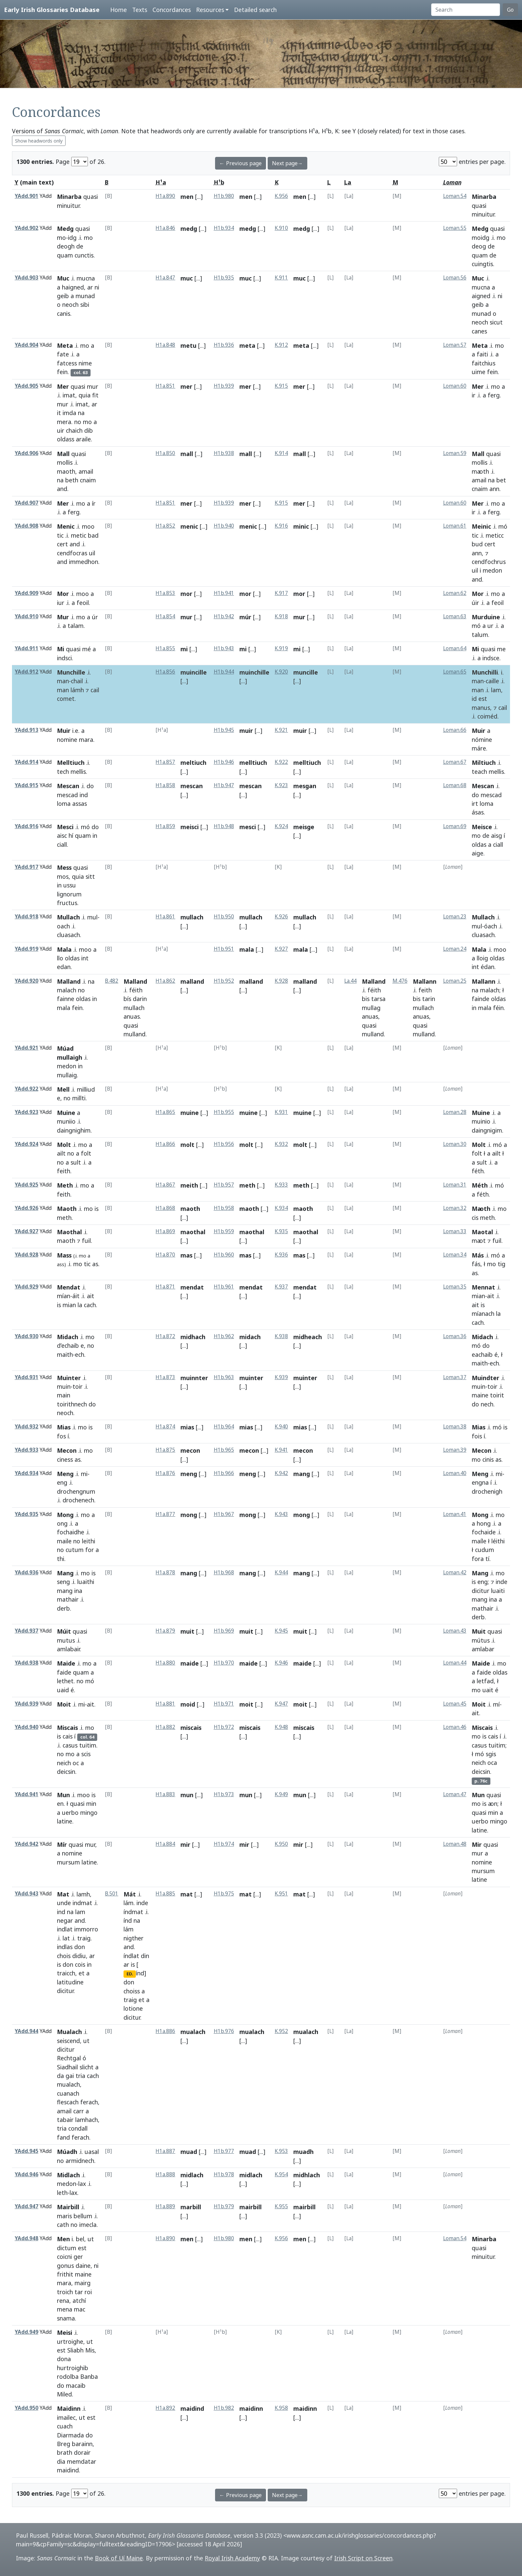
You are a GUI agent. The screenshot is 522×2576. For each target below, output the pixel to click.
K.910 (281, 228)
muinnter (194, 1378)
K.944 (281, 1572)
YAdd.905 (26, 385)
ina (78, 1591)
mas (186, 1255)
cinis (488, 1459)
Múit (64, 1631)
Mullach (68, 917)
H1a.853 (165, 593)
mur (92, 386)
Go (510, 9)
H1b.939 (224, 385)
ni (97, 287)
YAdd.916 (26, 826)
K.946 (281, 1662)
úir (475, 603)
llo (60, 958)
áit (76, 1296)
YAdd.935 (26, 1514)
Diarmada (70, 2435)
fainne (65, 999)
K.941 (281, 1449)
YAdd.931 (26, 1377)
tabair (65, 2120)
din (145, 1956)
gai (70, 2076)
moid (187, 1704)
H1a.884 (165, 1843)
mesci (247, 827)
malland (192, 981)
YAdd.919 (26, 948)
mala (246, 949)
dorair (82, 2452)
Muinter (69, 1378)
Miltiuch (484, 763)
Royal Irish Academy (232, 2558)
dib (88, 430)
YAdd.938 (26, 1662)
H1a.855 (165, 648)
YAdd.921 (26, 1047)
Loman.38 (454, 1426)
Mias (64, 1427)
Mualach (69, 2032)
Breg (63, 2444)
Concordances (171, 10)
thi (60, 1559)
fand (63, 2137)
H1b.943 (224, 648)
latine (64, 1821)
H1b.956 (224, 1144)
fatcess (67, 363)
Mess (64, 867)
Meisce (482, 827)
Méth (480, 1185)
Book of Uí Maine (119, 2558)
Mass (64, 1255)
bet (501, 480)
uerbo (70, 1812)
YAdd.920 (26, 980)
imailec (66, 2417)
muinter (251, 1378)
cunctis (84, 255)
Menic (66, 526)
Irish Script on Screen (363, 2558)
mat (186, 1894)
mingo (89, 1812)
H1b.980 (224, 196)
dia (61, 2461)
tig (501, 1264)
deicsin (66, 1772)
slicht (87, 2067)
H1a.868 (165, 1208)
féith (135, 990)
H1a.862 (165, 980)
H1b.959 (224, 1231)
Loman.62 (454, 593)
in (95, 835)
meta (247, 345)
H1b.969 (224, 1630)
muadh (303, 2152)
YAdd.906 (26, 453)
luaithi (85, 1582)
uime (478, 372)
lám (128, 1903)
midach (250, 1337)
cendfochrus (489, 562)
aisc (62, 835)
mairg (83, 2283)
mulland (134, 1034)
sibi (84, 304)
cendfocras (72, 553)
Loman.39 (454, 1449)
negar (65, 1920)
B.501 (111, 1893)
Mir (477, 1844)
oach (63, 926)
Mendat (68, 1287)
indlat (65, 1929)
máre (479, 748)
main (63, 1395)
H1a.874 (165, 1426)
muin (64, 1386)
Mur (63, 617)
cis (475, 1218)
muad (188, 2152)
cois (80, 1964)
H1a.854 (165, 616)
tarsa (378, 999)
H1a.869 (165, 1231)
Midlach (68, 2175)
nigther (133, 1938)
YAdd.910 (26, 616)
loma (64, 803)
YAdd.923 (26, 1112)
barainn (82, 2444)
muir (246, 731)
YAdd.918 (26, 916)
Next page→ (287, 163)
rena (63, 2301)
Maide (66, 1663)
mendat (192, 1287)
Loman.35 (454, 1286)
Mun (63, 1795)
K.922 (281, 762)
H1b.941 (224, 593)
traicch (66, 1973)
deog (479, 246)
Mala (64, 949)
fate (63, 354)
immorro (86, 1929)
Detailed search (255, 10)
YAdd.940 (26, 1727)
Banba (89, 2376)
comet (66, 699)
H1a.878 (165, 1572)
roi (88, 2292)
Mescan (68, 786)
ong (62, 1523)
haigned (73, 287)
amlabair (68, 1649)
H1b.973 (224, 1794)
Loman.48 (454, 1843)
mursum (68, 1862)
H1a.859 (165, 826)
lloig (482, 958)
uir (60, 430)
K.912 (281, 344)
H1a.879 (165, 1630)
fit (95, 395)
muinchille (254, 672)
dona (64, 2359)
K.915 (281, 385)
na (81, 413)
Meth (65, 1185)
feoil (83, 603)
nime (85, 363)
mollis (65, 462)
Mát (130, 1894)
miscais (190, 1728)
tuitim (87, 1745)
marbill (190, 2207)
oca (492, 1763)
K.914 (281, 453)
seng (63, 1582)
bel (80, 2239)
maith (65, 1354)
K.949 (281, 1794)
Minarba (69, 197)
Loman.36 (454, 1336)
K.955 (281, 2206)
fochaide (484, 1532)
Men (63, 2239)
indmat (82, 1903)
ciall (62, 844)
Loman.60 (454, 385)
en (60, 1803)
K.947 (281, 1703)
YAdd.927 (26, 1231)
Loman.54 (454, 196)
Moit (64, 1704)
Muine (66, 1113)
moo (88, 526)
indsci (64, 658)
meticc (495, 535)
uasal (92, 2152)
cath (63, 2225)
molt (187, 1145)
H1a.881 (165, 1703)
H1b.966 (224, 1473)
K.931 (281, 1112)
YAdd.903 (26, 277)
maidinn (251, 2408)
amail (86, 471)
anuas (132, 1016)
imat (69, 395)
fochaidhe (70, 1532)
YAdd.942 (26, 1843)
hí (71, 835)
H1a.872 (165, 1336)
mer (186, 386)
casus (70, 1745)
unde (64, 1903)
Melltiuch (71, 763)
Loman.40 (454, 1473)
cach (90, 1305)
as (95, 1264)
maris (64, 2216)
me (501, 649)
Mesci (65, 827)
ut (86, 2041)
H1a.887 (165, 2151)
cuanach (68, 2093)
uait (487, 1690)
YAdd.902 (26, 228)
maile (64, 1541)
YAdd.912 (26, 671)
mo (61, 238)
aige (477, 853)
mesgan (304, 786)
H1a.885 (165, 1893)
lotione (133, 2008)
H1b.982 (224, 2407)
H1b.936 (224, 344)
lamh (83, 1894)
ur (490, 626)
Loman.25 (454, 980)
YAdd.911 (26, 648)
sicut (496, 322)
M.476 (399, 980)
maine (480, 1395)
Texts (139, 10)
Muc (63, 278)
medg (188, 229)
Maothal (69, 1232)
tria (80, 2076)
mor (186, 594)
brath (64, 2452)
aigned (481, 296)
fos (61, 1436)
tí (487, 1559)
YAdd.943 (26, 1893)
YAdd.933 (26, 1449)
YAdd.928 (26, 1254)
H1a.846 (165, 228)
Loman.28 (454, 1112)
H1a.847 (165, 277)
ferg (494, 395)
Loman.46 (454, 1727)
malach (66, 990)
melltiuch (253, 763)
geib (63, 296)
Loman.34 (454, 1254)
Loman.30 (454, 1144)
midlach (191, 2175)
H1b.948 (224, 826)
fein (62, 372)
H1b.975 (224, 1893)
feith (425, 990)
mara (86, 740)
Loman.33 (454, 1231)
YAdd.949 (26, 2331)
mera (64, 422)
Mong (65, 1515)
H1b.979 (224, 2206)
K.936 (281, 1254)
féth (478, 1171)
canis (63, 313)
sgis (491, 1754)
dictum (66, 2248)
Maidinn (69, 2408)
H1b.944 (224, 671)
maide (189, 1663)
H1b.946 (224, 762)
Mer (63, 386)
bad (93, 535)
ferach (89, 2102)
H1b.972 (224, 1727)
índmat (133, 1912)
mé (86, 649)
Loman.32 (454, 1208)
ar (90, 287)
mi (184, 649)
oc (76, 1763)
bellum (83, 2216)
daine (83, 2266)
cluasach (68, 935)
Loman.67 (454, 762)
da (60, 2076)
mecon (190, 1450)
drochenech (78, 1500)
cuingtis (482, 264)
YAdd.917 (26, 866)
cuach (65, 2426)
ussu (69, 885)
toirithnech (72, 1404)
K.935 (281, 1231)
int (85, 958)
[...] (199, 197)
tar (79, 2292)
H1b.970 (224, 1662)
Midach (67, 1337)
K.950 (281, 1843)
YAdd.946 (26, 2174)
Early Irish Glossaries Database (52, 9)
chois (64, 1956)
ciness (65, 1459)
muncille (305, 672)
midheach (307, 1337)
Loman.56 (454, 277)
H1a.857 (165, 762)
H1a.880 (165, 1662)
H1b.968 (224, 1572)
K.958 (281, 2407)
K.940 (281, 1426)
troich (65, 2292)
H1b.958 (224, 1208)
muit (187, 1631)
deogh (66, 246)
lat (66, 1938)
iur (60, 603)
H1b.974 (224, 1843)
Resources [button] (210, 10)
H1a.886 (165, 2031)
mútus (481, 1640)
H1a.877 (165, 1514)
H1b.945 (224, 730)
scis (86, 1754)
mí (496, 1704)
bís (127, 999)
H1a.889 (165, 2206)
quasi (90, 197)
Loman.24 (454, 948)
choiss (132, 1991)
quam (65, 255)
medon (492, 570)
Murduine (486, 617)
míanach (483, 1313)
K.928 (281, 980)
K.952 (281, 2031)
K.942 (281, 1473)
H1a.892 (165, 2407)
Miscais (67, 1728)
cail (95, 690)
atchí (79, 2301)
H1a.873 (165, 1377)
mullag (371, 1008)
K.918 (281, 616)
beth (71, 480)
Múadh (67, 2152)
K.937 (281, 1286)
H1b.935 (224, 277)
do (90, 786)
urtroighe (70, 2341)
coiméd (487, 716)
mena (64, 2309)
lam (496, 690)
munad (85, 296)
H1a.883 (165, 1794)
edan (64, 967)
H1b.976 (224, 2031)
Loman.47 (454, 1794)
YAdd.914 (26, 762)
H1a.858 (165, 785)
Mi (60, 649)
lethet (65, 1681)
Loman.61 (454, 525)
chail (77, 681)
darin (140, 999)
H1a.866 (165, 1144)
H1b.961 (224, 1286)
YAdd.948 (26, 2238)
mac (79, 2309)
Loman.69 (454, 826)
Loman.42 (454, 1572)
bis (366, 999)
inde (501, 1582)
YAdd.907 (26, 502)
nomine (67, 740)
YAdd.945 (26, 2151)
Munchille (71, 672)
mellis (78, 771)
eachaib (482, 1354)
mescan (191, 786)
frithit (65, 2274)
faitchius (483, 363)
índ (128, 1920)
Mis (90, 2350)
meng (188, 1474)
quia (85, 395)
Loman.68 (454, 785)
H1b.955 (224, 1112)
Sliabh (75, 2350)
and (62, 489)
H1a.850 (165, 453)
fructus (67, 903)
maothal (192, 1232)
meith (189, 1185)
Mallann (424, 981)
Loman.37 (454, 1377)
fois (477, 1436)
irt (475, 803)
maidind (68, 2470)
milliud (86, 1089)
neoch (70, 304)
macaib (76, 2385)
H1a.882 (165, 1727)
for (89, 1550)
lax (82, 2184)
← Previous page (240, 163)
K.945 (281, 1630)
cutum (75, 1550)
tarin (428, 999)
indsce (490, 658)
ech (79, 1354)
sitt (90, 876)
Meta (65, 345)
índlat (131, 1956)
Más (478, 1255)
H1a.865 (165, 1112)
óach (490, 926)
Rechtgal (69, 2058)
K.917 (281, 593)
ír (94, 503)
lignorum (69, 894)
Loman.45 (454, 1703)
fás (476, 1264)
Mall (63, 454)
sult (76, 1162)
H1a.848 (165, 344)
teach (479, 771)
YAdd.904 (26, 344)
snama (66, 2318)
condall (78, 2128)
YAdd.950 (26, 2407)
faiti (482, 354)
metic (78, 535)
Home (118, 10)
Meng (65, 1474)
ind (84, 795)
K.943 (281, 1514)
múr (245, 617)
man (63, 681)
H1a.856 (165, 671)
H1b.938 (224, 453)
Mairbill (68, 2207)
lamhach (86, 2120)
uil (92, 553)
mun (186, 1795)
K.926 (281, 916)
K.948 (281, 1727)
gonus (65, 2266)
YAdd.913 (26, 730)
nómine (482, 740)
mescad (67, 795)
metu (188, 345)
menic (189, 526)
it (59, 413)
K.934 (281, 1208)
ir (473, 395)
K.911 (281, 277)
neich (64, 1763)
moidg (480, 238)
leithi (88, 1541)
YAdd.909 (26, 593)
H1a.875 (165, 1449)
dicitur (480, 1591)
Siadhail (67, 2067)
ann (494, 489)
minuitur (68, 206)
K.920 (281, 671)
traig (84, 1938)
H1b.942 (224, 616)
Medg (65, 229)
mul (92, 917)
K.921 (281, 730)
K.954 (281, 2174)
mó (502, 526)
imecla (88, 2225)
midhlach (306, 2175)
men (186, 197)
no (77, 422)
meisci (189, 827)
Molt (64, 1145)
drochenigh (487, 1491)
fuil (86, 1241)
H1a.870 (165, 1254)
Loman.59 (454, 453)
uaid (63, 1690)
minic (301, 526)
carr (78, 2111)
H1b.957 (224, 1184)
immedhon (83, 562)
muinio (481, 1121)
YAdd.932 (26, 1426)
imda (69, 413)
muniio (66, 1121)
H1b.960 (224, 1254)
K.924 (281, 826)
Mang (65, 1573)
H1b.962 (224, 1336)
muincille (193, 672)
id (474, 699)
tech (63, 771)
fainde (480, 999)
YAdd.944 (26, 2031)
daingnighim (74, 1130)
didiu (79, 1956)
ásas (478, 812)
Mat (63, 1894)
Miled (64, 2394)
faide (64, 1672)
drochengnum (76, 1491)
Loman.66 (454, 730)
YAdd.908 (26, 525)
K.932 (281, 1144)
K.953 (281, 2151)
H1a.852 (165, 525)
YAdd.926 (26, 1208)
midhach (192, 1337)
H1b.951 (224, 948)
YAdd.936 (26, 1572)
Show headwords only (39, 141)
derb (63, 1608)
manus (481, 708)
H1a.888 (165, 2174)
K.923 (281, 785)
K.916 (281, 525)
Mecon (67, 1450)
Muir (64, 731)
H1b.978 (224, 2174)
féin (498, 1008)
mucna (86, 278)
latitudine (70, 1982)
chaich (74, 430)
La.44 (350, 980)
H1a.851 (165, 385)
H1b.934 (224, 228)
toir (78, 1386)
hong (484, 1523)
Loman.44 (454, 1662)
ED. (130, 1974)
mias (187, 1427)
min (91, 1803)
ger (78, 2257)
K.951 (281, 1893)
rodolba (68, 2376)
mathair (68, 1599)
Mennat (483, 1287)
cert (62, 544)
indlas (65, 1947)
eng (62, 1482)
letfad (485, 1681)
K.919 (281, 648)
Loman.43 (454, 1630)
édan (487, 967)
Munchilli (485, 672)
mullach (191, 917)
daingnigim (487, 1130)
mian (69, 1305)
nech (487, 1404)
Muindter (485, 1378)
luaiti (498, 1591)
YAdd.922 (26, 1088)
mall (186, 454)
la (80, 1305)
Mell (63, 1089)
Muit (479, 1631)
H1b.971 (224, 1703)
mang (301, 1474)
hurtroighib (72, 2368)
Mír (62, 1844)
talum (480, 635)
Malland (69, 981)
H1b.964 (224, 1426)
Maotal (482, 1232)
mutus (66, 1640)
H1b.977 (224, 2151)
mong (188, 1515)
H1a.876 (165, 1473)
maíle (479, 1541)
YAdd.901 (26, 196)
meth (247, 1185)
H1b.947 (224, 785)
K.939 (281, 1377)
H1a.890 (165, 196)
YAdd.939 (26, 1703)
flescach (68, 2102)
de (79, 246)
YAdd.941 (26, 1794)
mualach (68, 2084)
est (482, 699)
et (82, 1973)
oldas (479, 844)
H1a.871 (165, 1286)
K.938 (281, 1336)
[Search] (465, 9)
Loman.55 (454, 228)
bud (477, 544)
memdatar (81, 2461)
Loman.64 (454, 648)
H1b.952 (224, 980)
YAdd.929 (26, 1286)
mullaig (67, 1075)
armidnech (80, 2161)
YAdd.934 (26, 1473)
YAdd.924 (26, 1144)
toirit (497, 1395)
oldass (65, 439)
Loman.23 (454, 916)
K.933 (281, 1184)
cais (68, 1736)
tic (60, 535)
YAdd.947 (26, 2206)
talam (76, 626)
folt (86, 1153)
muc (186, 278)
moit (246, 1704)
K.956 (281, 196)
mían (63, 1296)
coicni (64, 2257)
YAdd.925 (26, 1184)
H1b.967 (224, 1514)
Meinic (481, 526)
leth (62, 2193)
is (97, 1209)
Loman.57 (454, 344)
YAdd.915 (26, 785)
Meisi (64, 2332)
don (79, 1947)
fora (478, 1559)
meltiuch (193, 763)
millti (79, 1098)
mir (185, 1844)
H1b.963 (224, 1377)
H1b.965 (224, 1449)
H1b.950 (224, 916)
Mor (63, 594)
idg (72, 238)
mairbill (250, 2207)
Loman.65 (454, 671)
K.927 (281, 948)
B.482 (111, 980)
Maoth (67, 1209)
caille (492, 681)
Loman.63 (454, 616)
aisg (496, 835)
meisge (303, 827)
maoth (66, 471)
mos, (63, 876)
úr (95, 617)
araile (83, 439)
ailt (61, 1153)
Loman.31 (454, 1184)
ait (90, 1296)
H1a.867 (165, 1184)
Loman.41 (454, 1514)
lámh (77, 690)
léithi (498, 1541)
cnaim (88, 480)
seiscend (68, 2041)
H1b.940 (224, 525)
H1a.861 (165, 916)
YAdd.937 (26, 1630)
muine (189, 1113)
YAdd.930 (26, 1336)
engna (480, 1482)
